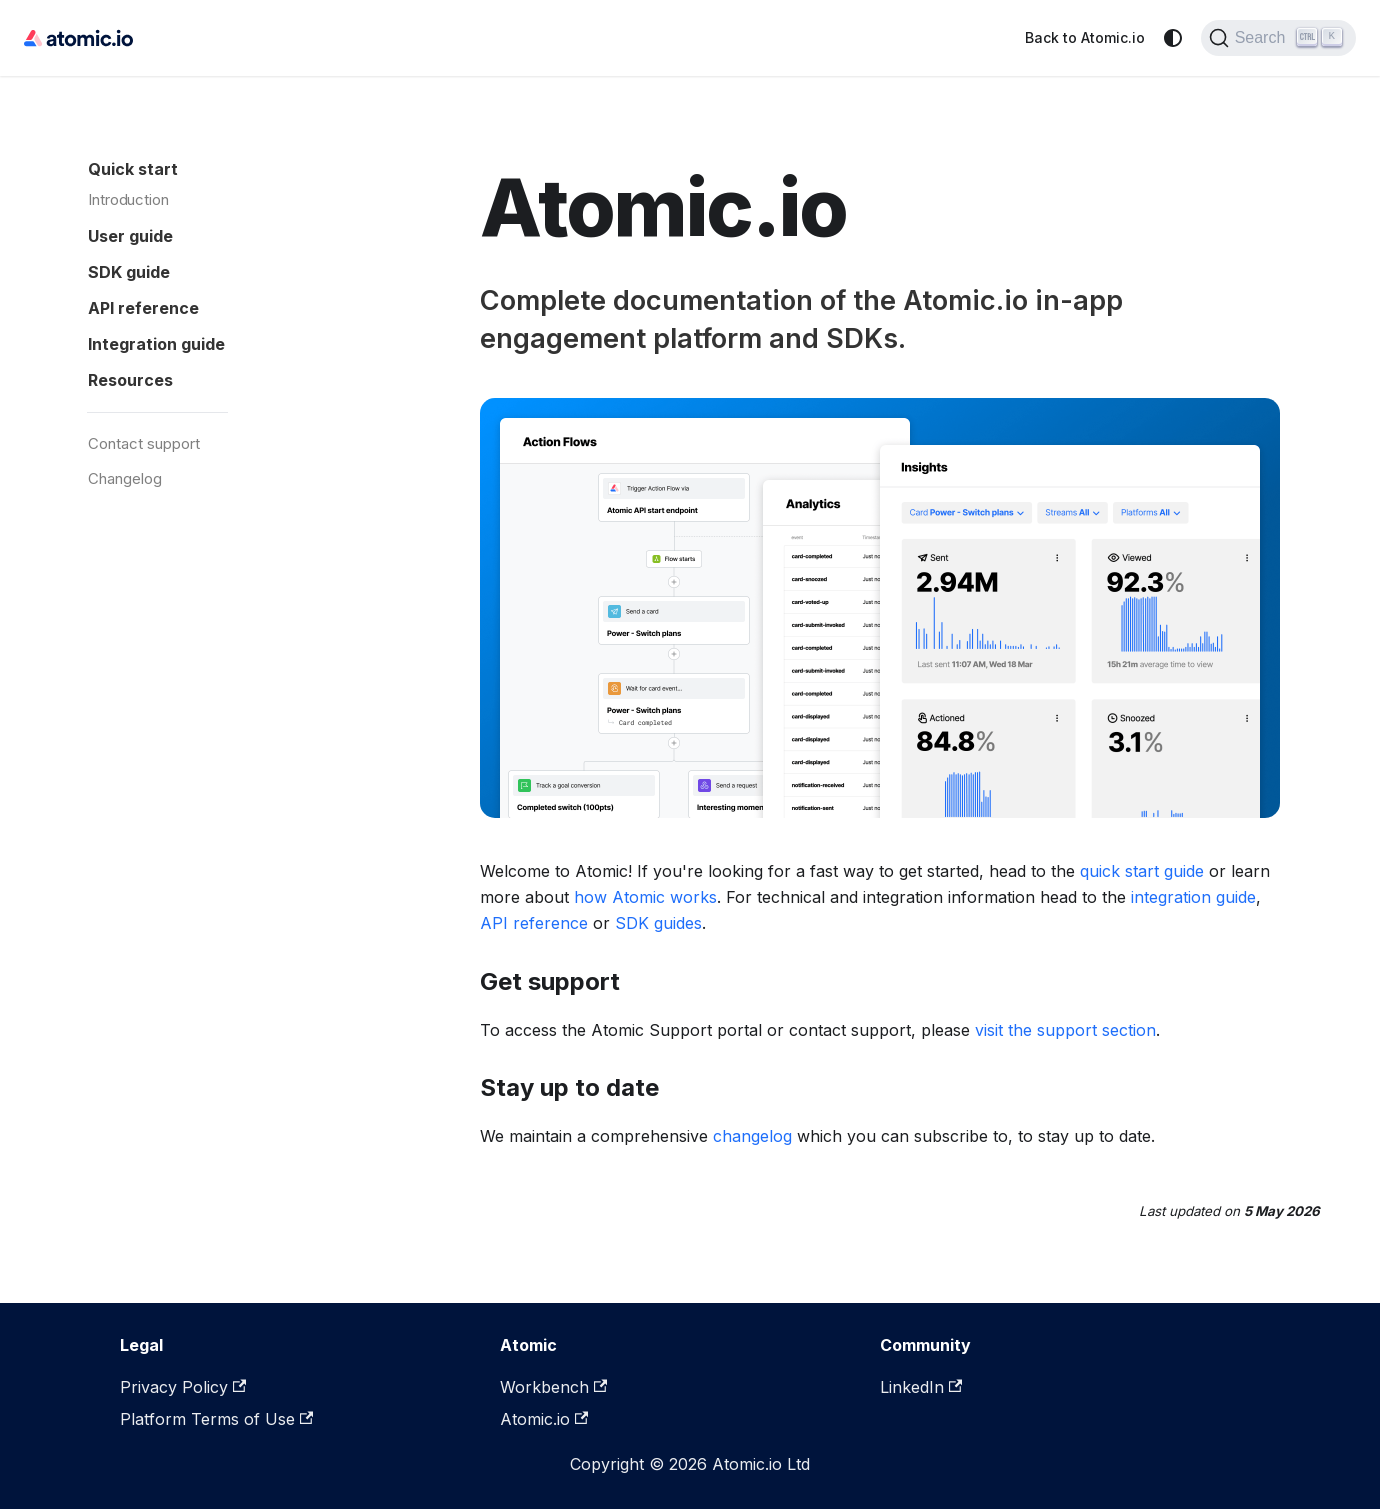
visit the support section (1065, 1030)
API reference (534, 923)
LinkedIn (921, 1387)
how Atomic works (645, 897)
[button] (229, 232)
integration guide (1193, 897)
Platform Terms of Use (216, 1419)
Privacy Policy (183, 1387)
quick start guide (1142, 871)
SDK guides (658, 923)
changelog (752, 1136)
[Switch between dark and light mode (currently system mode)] (1173, 38)
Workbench (553, 1387)
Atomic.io (544, 1419)
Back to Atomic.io (1085, 37)
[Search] (1278, 38)
